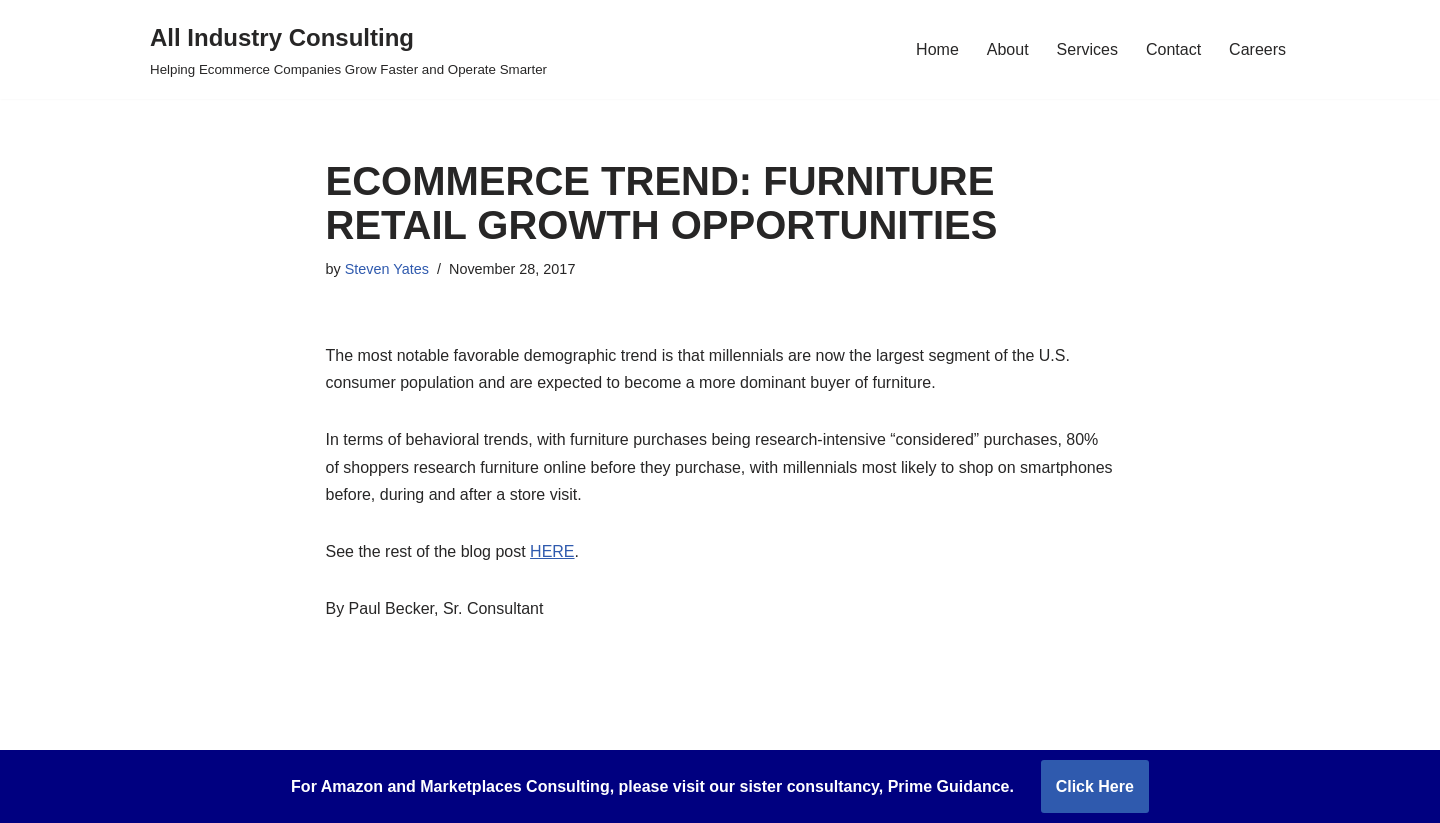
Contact (1173, 49)
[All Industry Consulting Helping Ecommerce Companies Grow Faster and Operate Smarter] (348, 49)
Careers (1257, 49)
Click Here (1095, 786)
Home (937, 49)
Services (1087, 49)
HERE (552, 551)
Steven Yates (387, 269)
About (1008, 49)
